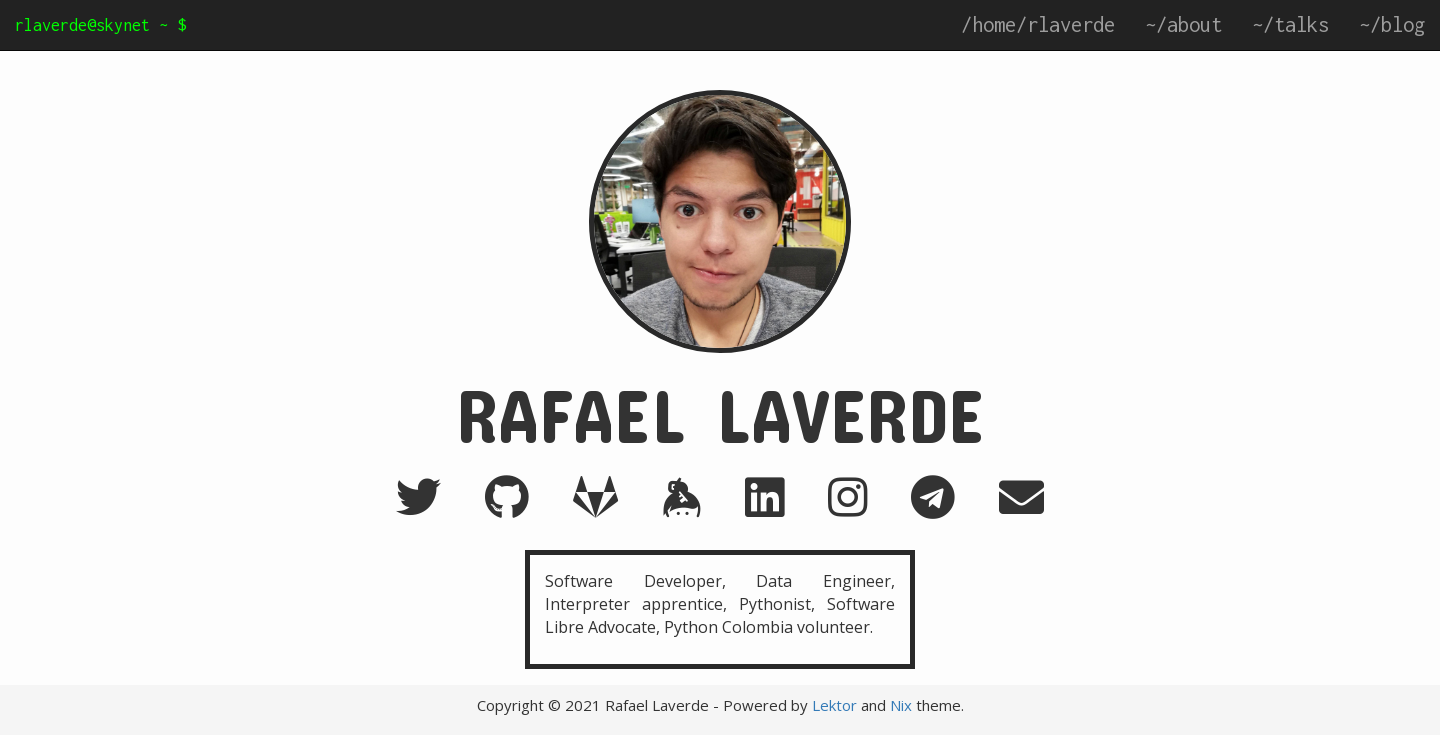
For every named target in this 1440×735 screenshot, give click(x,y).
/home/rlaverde (1038, 24)
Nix (901, 705)
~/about (1183, 24)
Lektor (834, 705)
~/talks (1290, 24)
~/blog (1392, 24)
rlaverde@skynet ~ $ (100, 25)
